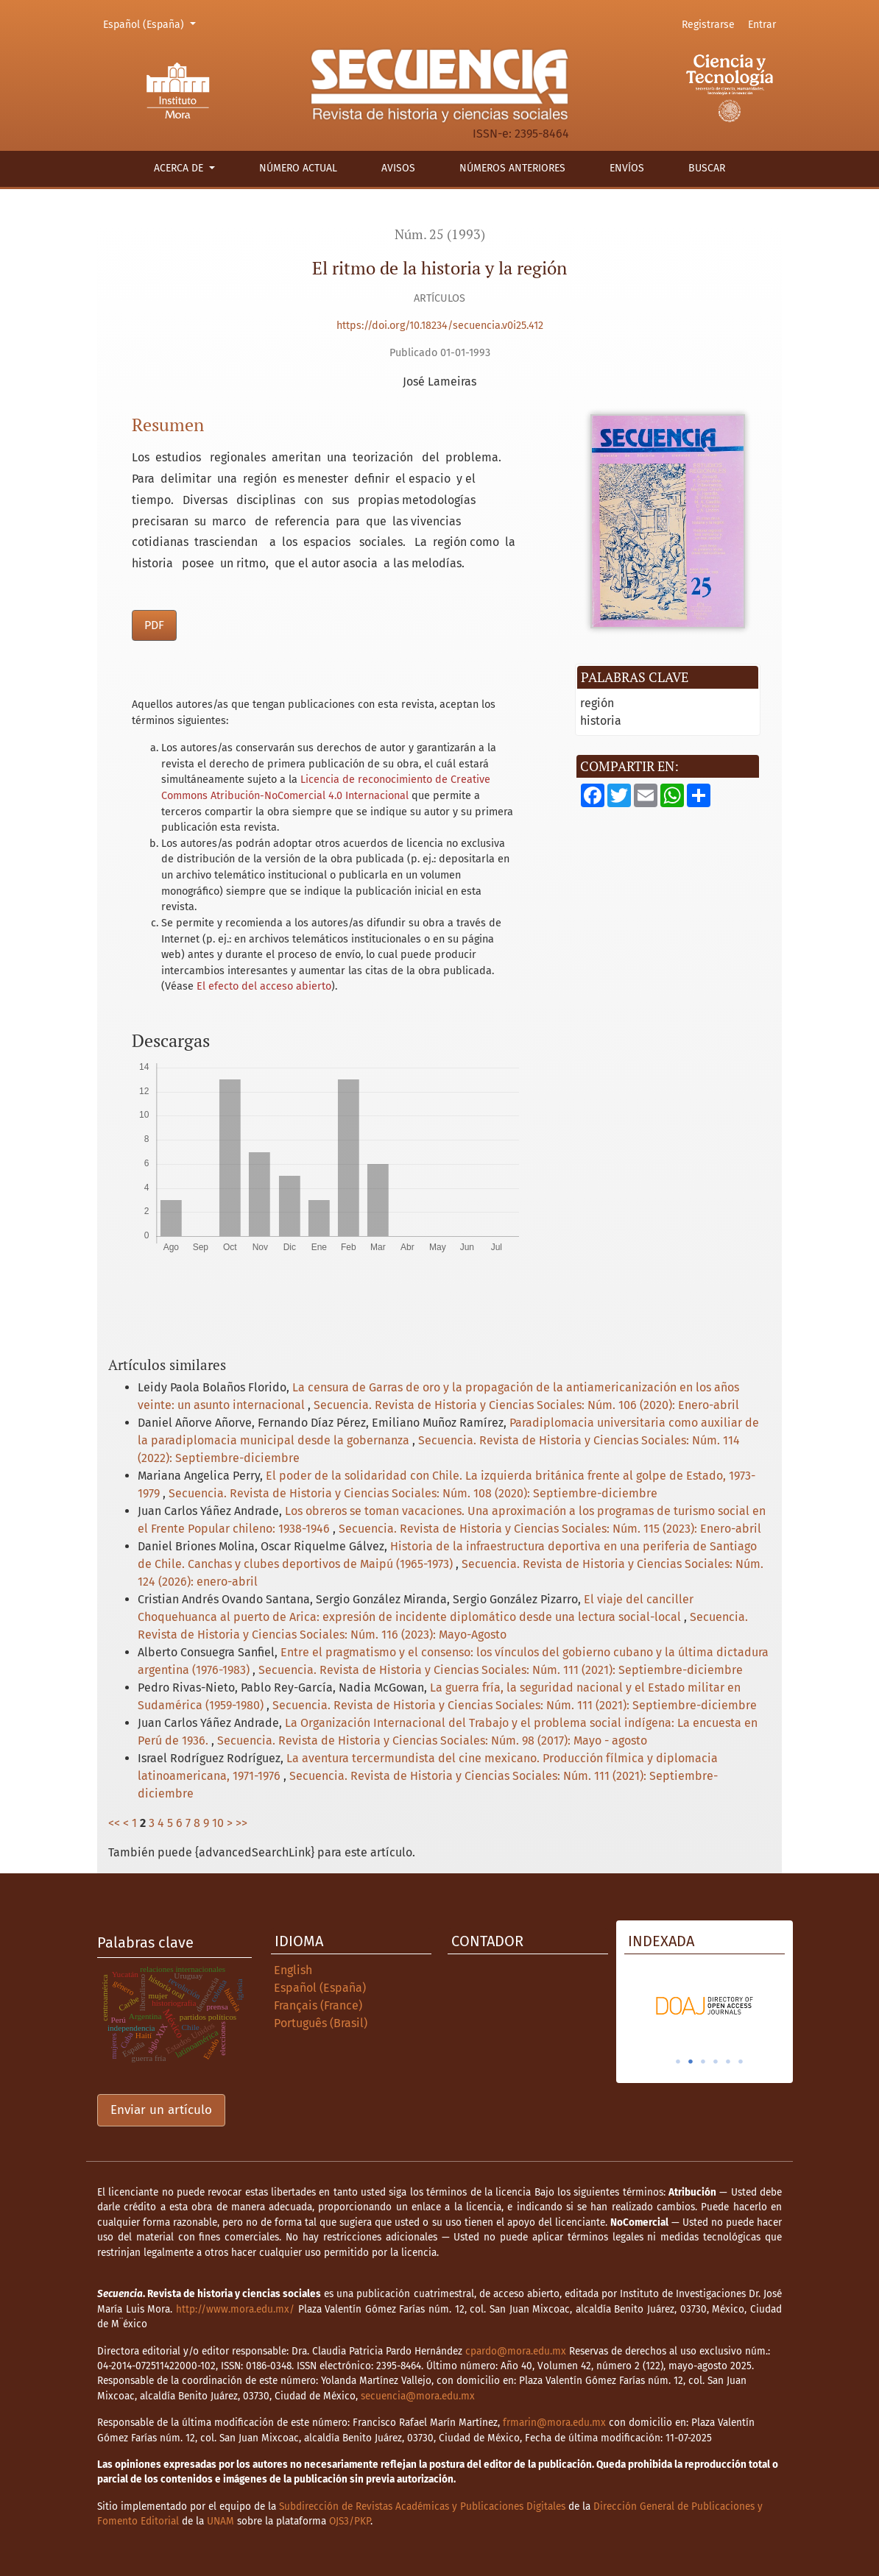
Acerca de (180, 168)
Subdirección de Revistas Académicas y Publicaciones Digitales (422, 2506)
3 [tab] (703, 2061)
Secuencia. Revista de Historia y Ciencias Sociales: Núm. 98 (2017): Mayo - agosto (432, 1741)
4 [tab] (715, 2061)
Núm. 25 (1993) (440, 234)
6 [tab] (740, 2061)
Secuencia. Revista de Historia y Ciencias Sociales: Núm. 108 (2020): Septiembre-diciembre (413, 1493)
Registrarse (708, 24)
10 (218, 1823)
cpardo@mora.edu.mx (515, 2351)
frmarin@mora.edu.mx (554, 2422)
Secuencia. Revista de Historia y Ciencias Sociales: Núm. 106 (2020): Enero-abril (526, 1405)
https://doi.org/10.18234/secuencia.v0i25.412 (439, 325)
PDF (154, 625)
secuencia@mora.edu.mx (418, 2396)
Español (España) (151, 23)
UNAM (220, 2521)
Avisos (398, 168)
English (293, 1970)
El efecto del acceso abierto (264, 986)
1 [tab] (678, 2061)
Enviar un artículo (161, 2110)
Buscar (706, 168)
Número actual (298, 168)
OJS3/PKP (349, 2521)
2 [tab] (690, 2061)
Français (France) (318, 2005)
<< (114, 1823)
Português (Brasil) (320, 2023)
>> (241, 1823)
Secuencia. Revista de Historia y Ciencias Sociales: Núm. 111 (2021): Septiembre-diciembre (500, 1670)
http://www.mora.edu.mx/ (235, 2309)
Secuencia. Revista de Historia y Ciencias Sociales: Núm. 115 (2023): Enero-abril (550, 1529)
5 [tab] (728, 2061)
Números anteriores (512, 168)
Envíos (627, 168)
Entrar (762, 24)
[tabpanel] (704, 2006)
